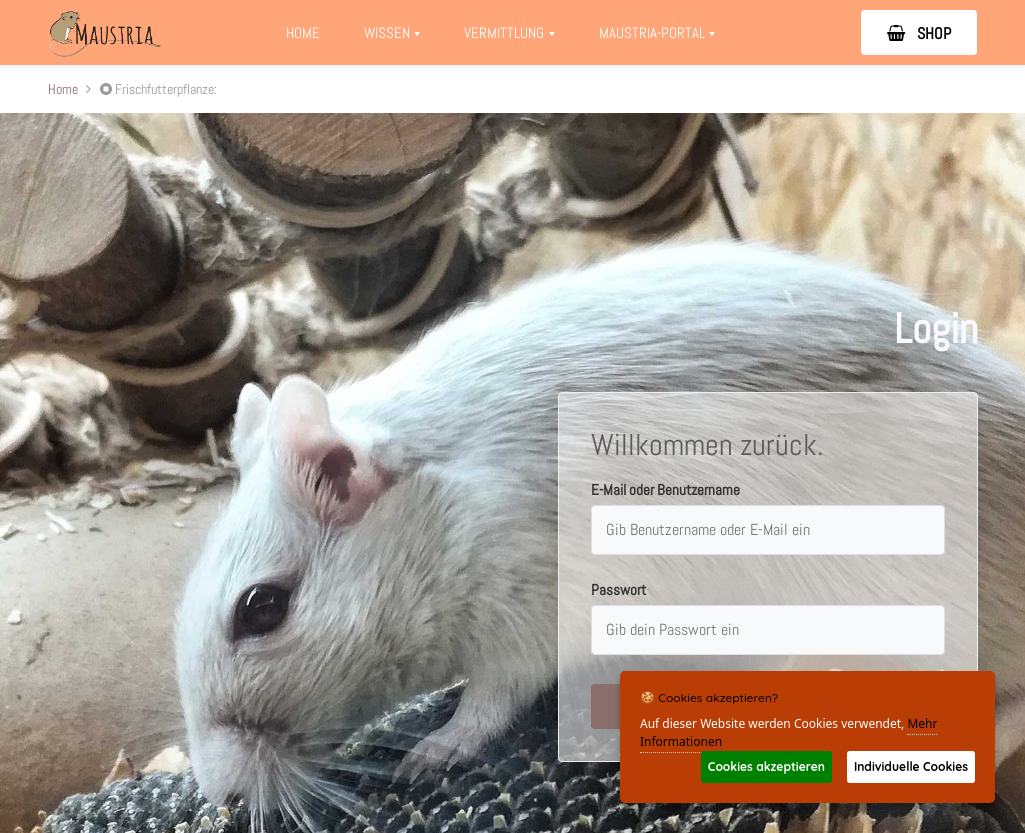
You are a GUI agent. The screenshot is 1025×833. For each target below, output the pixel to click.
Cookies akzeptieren (766, 766)
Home (303, 32)
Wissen (392, 38)
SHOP (919, 33)
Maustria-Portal (663, 38)
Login (936, 328)
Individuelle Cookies (911, 766)
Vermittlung (515, 38)
